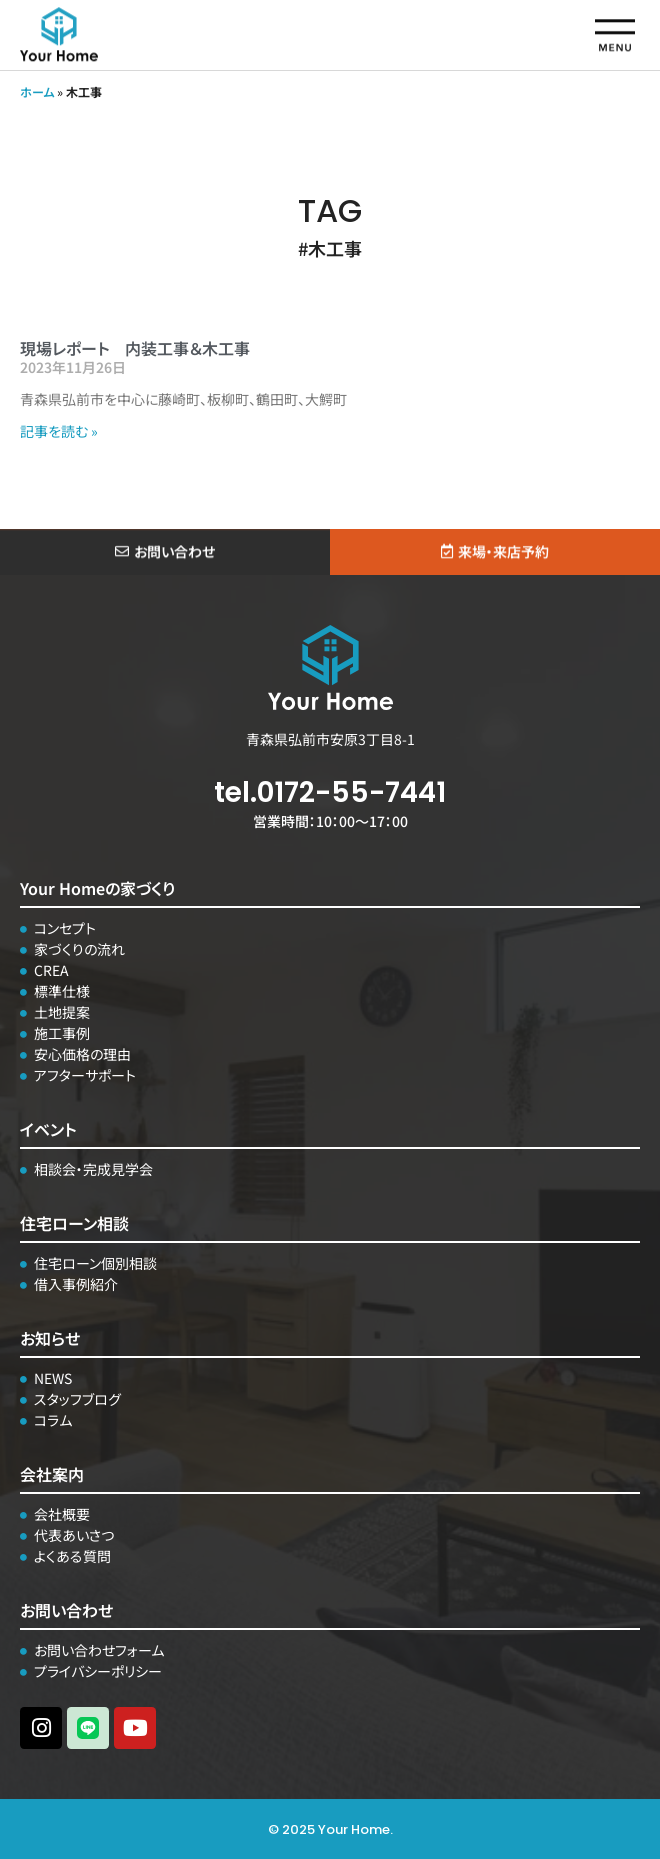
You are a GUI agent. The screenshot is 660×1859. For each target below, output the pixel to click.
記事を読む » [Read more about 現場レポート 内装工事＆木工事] (59, 431)
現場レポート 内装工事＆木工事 (135, 348)
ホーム (37, 91)
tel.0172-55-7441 (330, 792)
